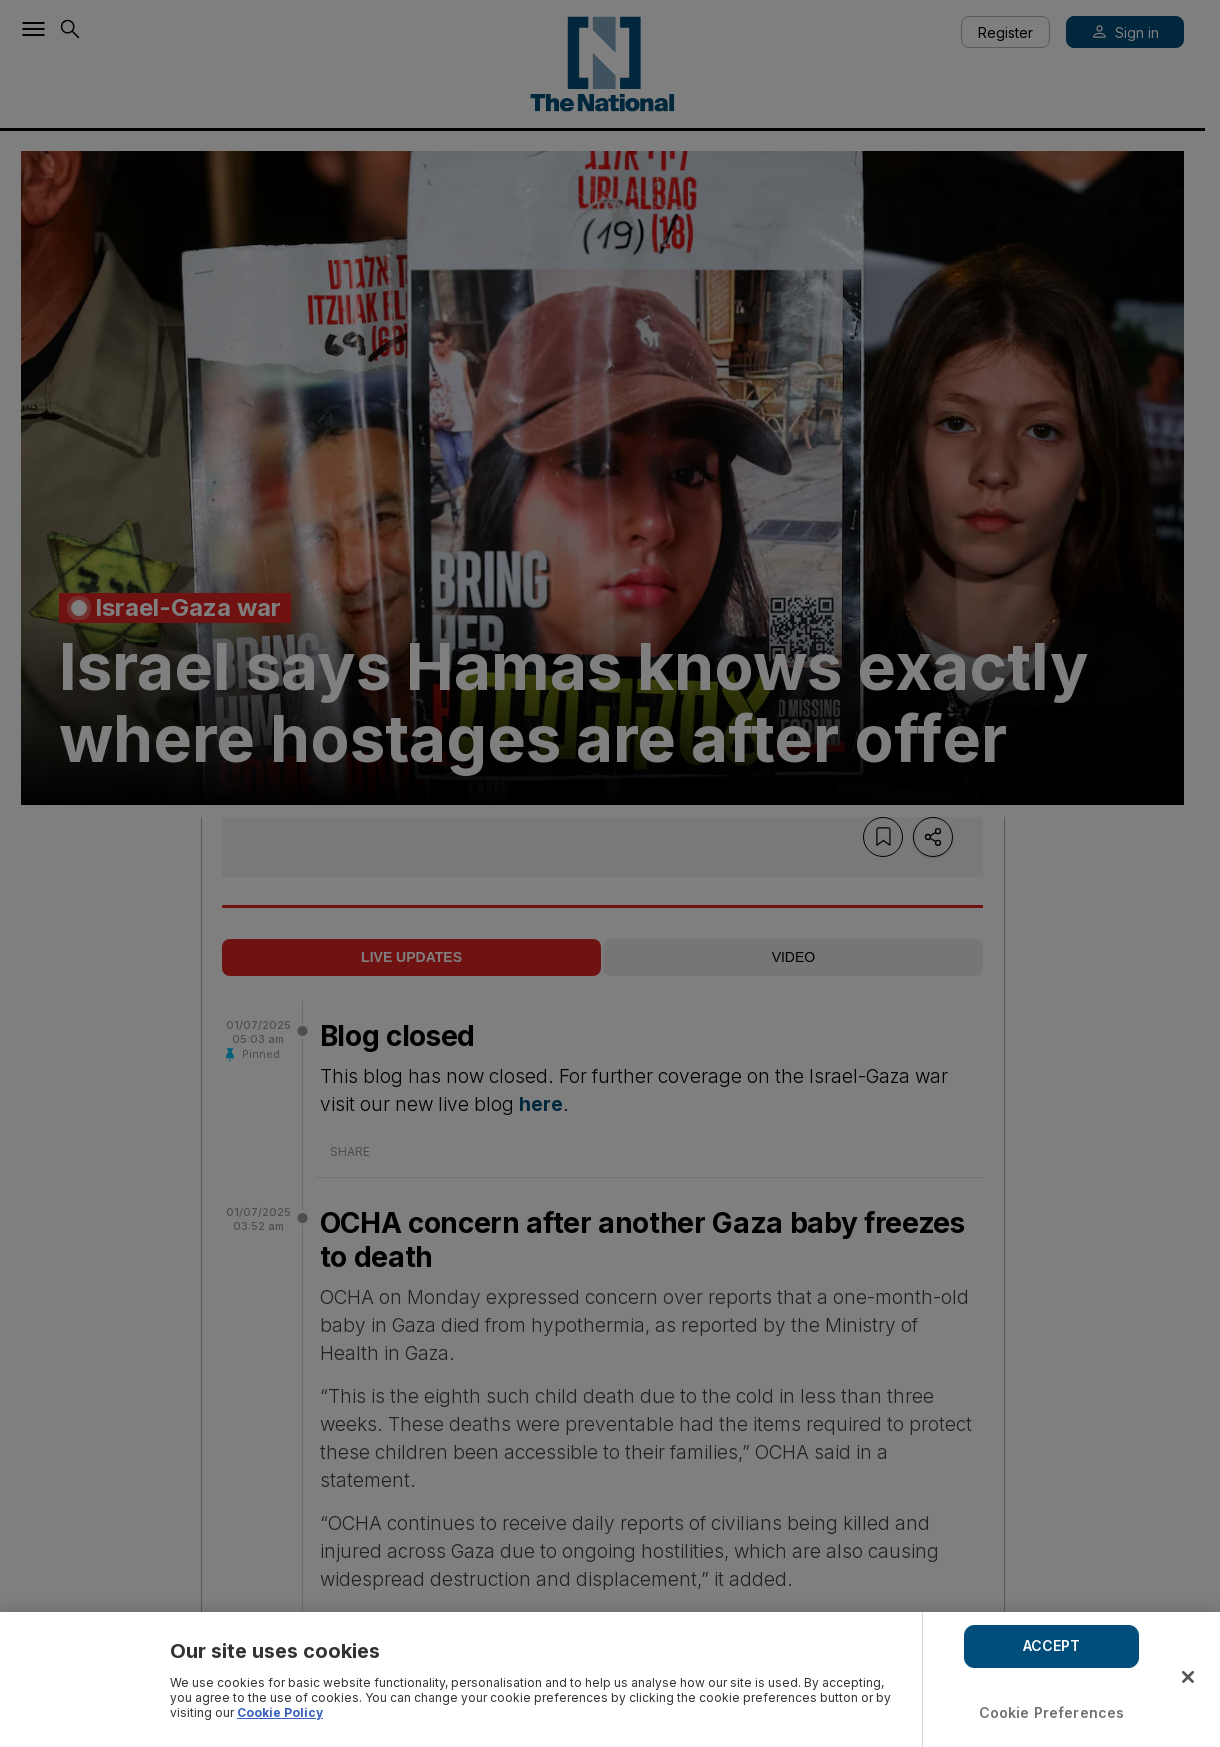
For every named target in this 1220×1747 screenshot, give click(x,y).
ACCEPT (1052, 1645)
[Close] (1188, 1677)
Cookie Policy (280, 1712)
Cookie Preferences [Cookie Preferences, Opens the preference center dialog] (1052, 1712)
